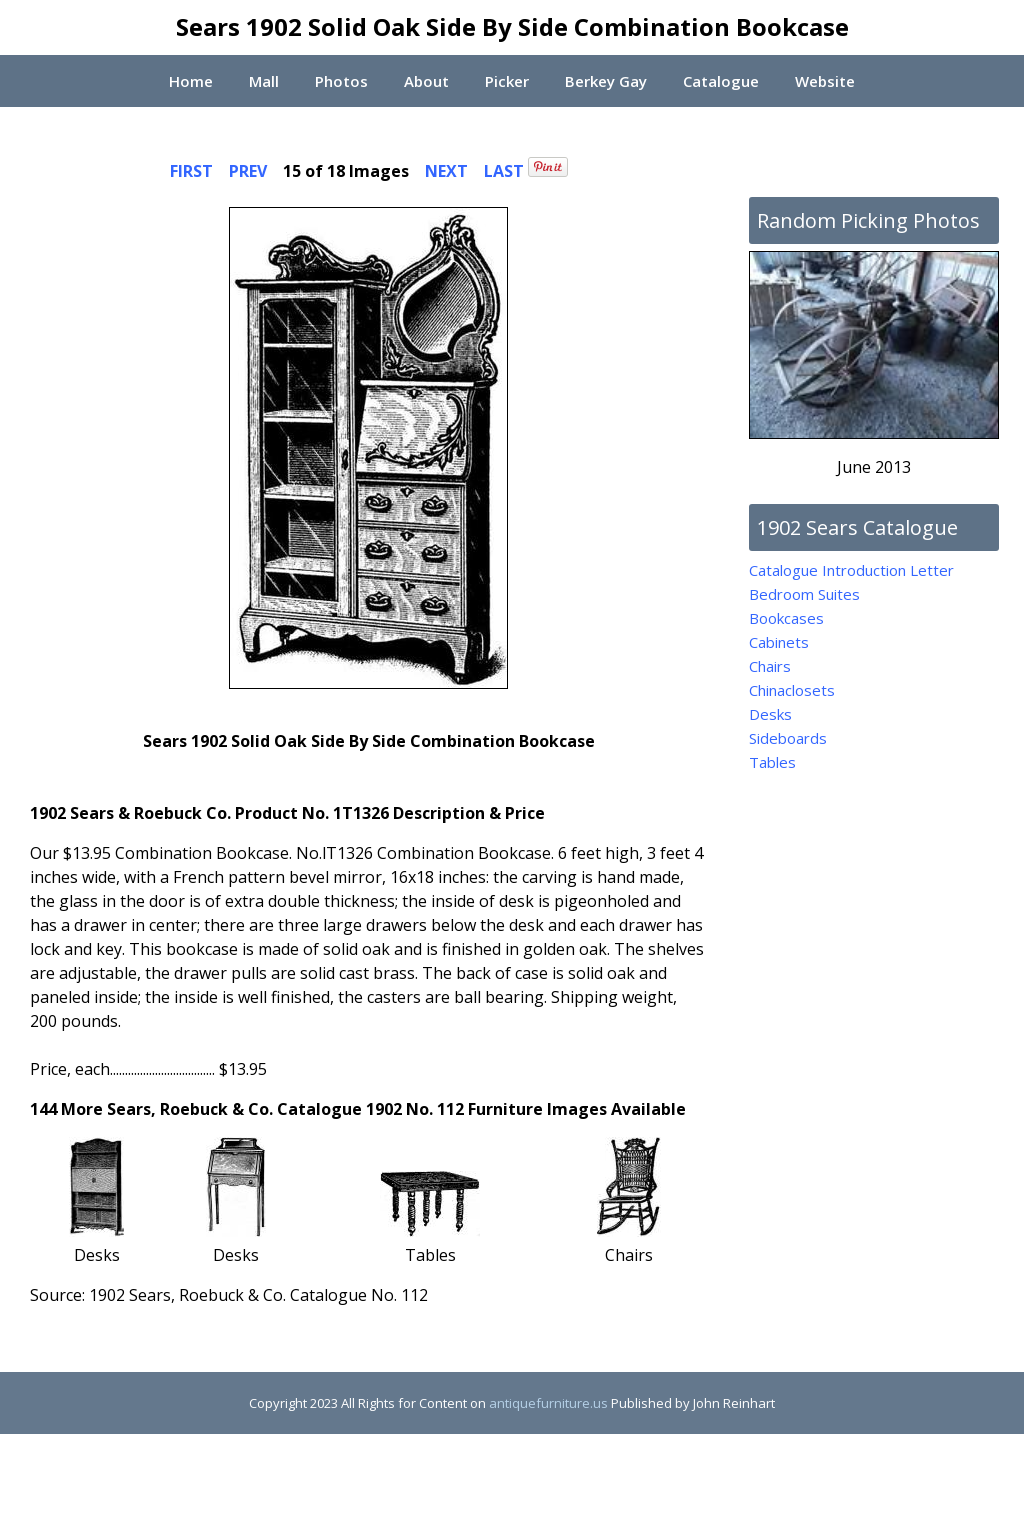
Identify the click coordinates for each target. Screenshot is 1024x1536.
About (425, 81)
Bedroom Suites (804, 594)
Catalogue (721, 81)
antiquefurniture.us (548, 1403)
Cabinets (779, 642)
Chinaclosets (792, 690)
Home (189, 81)
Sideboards (788, 738)
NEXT (446, 171)
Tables (772, 762)
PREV (248, 171)
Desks (770, 714)
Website (827, 81)
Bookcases (786, 618)
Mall (263, 81)
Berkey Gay (606, 81)
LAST (504, 171)
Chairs (770, 666)
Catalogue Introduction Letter (851, 570)
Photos (340, 81)
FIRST (191, 171)
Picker (507, 81)
